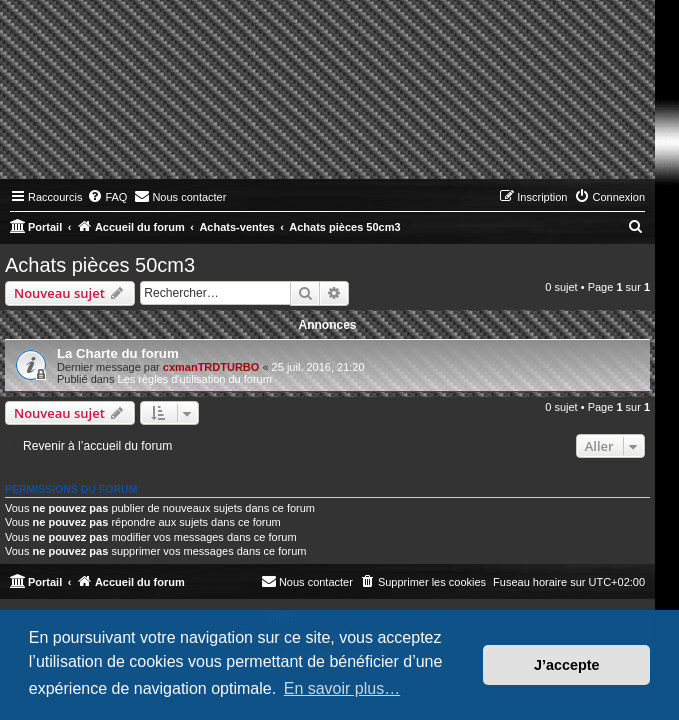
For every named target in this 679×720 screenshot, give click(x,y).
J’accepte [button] (567, 665)
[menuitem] (107, 197)
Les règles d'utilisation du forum (195, 379)
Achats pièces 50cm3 (100, 265)
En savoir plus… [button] (342, 688)
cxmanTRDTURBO (211, 367)
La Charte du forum (118, 353)
